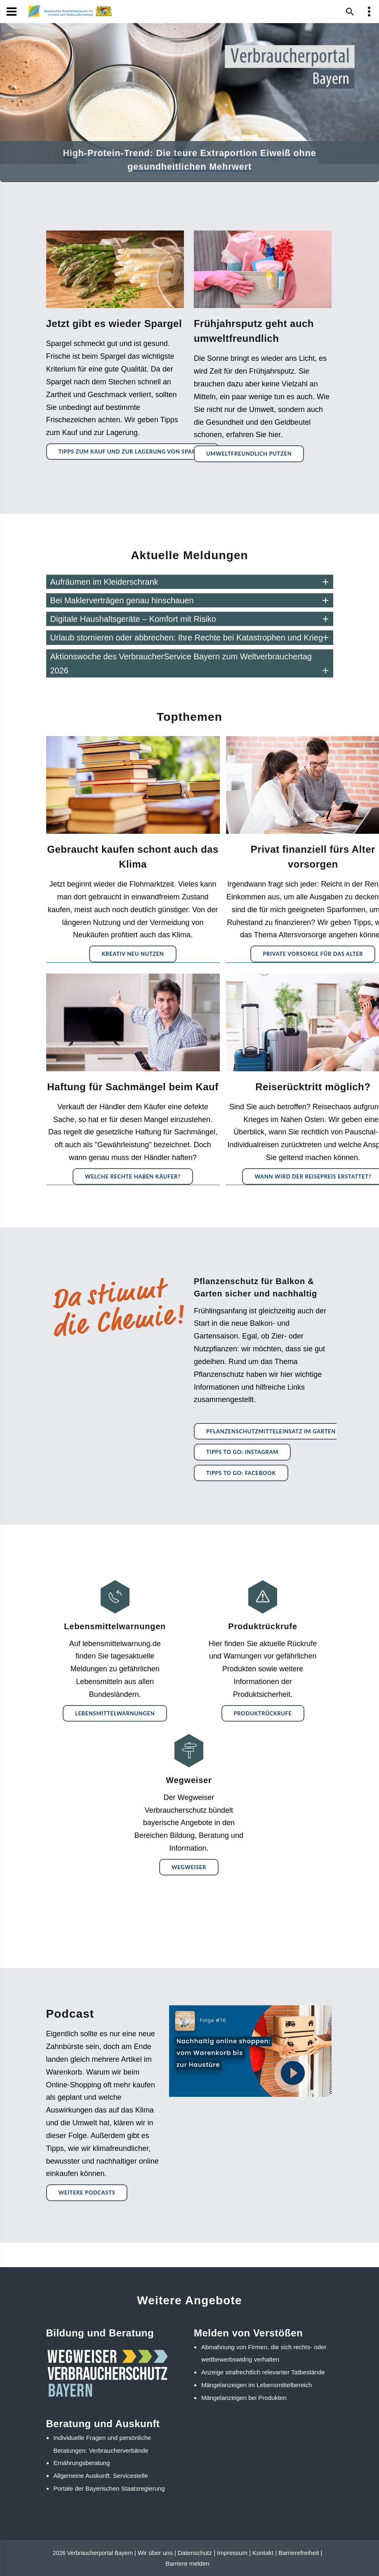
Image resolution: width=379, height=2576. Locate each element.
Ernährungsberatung (82, 2462)
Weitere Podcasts (87, 2192)
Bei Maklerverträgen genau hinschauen (122, 600)
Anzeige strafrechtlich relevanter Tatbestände (263, 2372)
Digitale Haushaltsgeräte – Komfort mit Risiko (133, 618)
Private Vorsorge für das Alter (313, 953)
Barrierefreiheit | (300, 2552)
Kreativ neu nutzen (132, 953)
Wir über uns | (157, 2552)
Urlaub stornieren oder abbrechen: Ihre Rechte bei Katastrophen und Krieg (186, 637)
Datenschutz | (196, 2552)
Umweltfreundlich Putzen (249, 453)
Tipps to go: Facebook (241, 1473)
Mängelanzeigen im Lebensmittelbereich (256, 2384)
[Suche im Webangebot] (350, 11)
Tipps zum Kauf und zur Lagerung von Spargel (133, 451)
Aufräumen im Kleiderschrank (104, 581)
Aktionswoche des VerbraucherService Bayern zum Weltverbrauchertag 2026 (181, 663)
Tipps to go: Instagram (242, 1452)
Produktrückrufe (263, 1713)
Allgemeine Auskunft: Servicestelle (101, 2475)
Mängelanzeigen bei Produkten (244, 2397)
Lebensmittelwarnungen (115, 1713)
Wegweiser (189, 1867)
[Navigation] (11, 11)
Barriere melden (187, 2563)
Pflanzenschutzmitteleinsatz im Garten (271, 1431)
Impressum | (234, 2552)
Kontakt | (264, 2552)
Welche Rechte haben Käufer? (133, 1176)
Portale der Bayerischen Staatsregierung (109, 2488)
